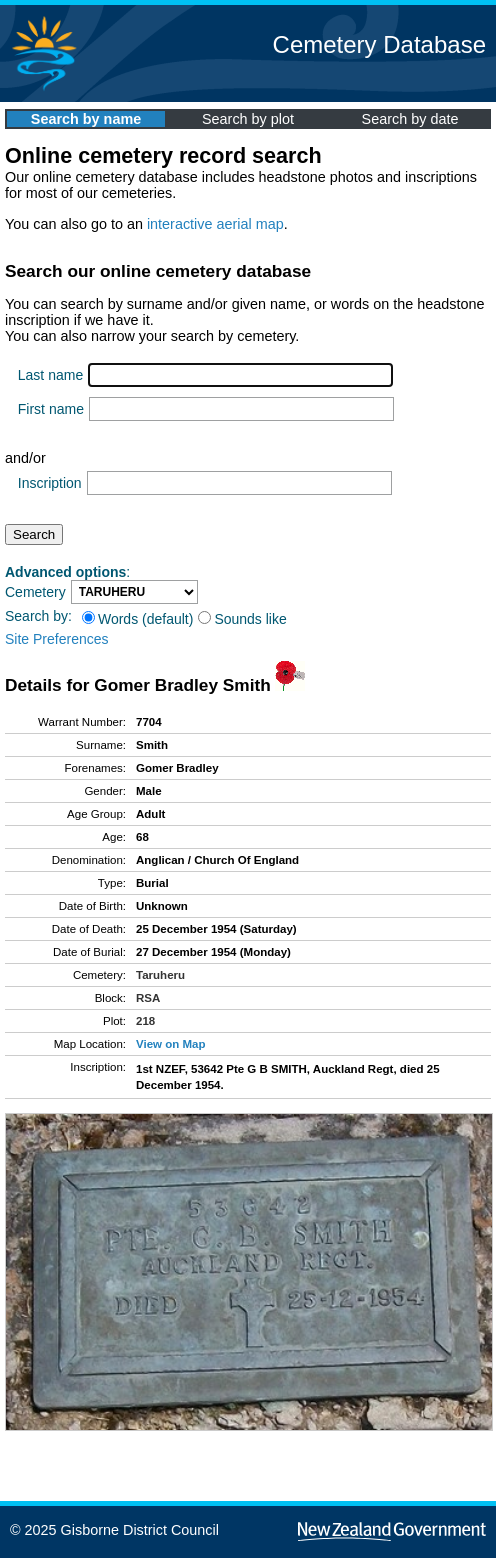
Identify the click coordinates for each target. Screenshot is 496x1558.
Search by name (86, 119)
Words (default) (137, 619)
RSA (148, 998)
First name (51, 409)
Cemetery (35, 592)
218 (145, 1021)
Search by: (38, 616)
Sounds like (242, 619)
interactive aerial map (215, 224)
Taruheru (160, 975)
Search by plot (248, 119)
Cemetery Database (379, 44)
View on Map (171, 1044)
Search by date (410, 119)
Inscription (50, 483)
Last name (50, 375)
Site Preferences (57, 639)
